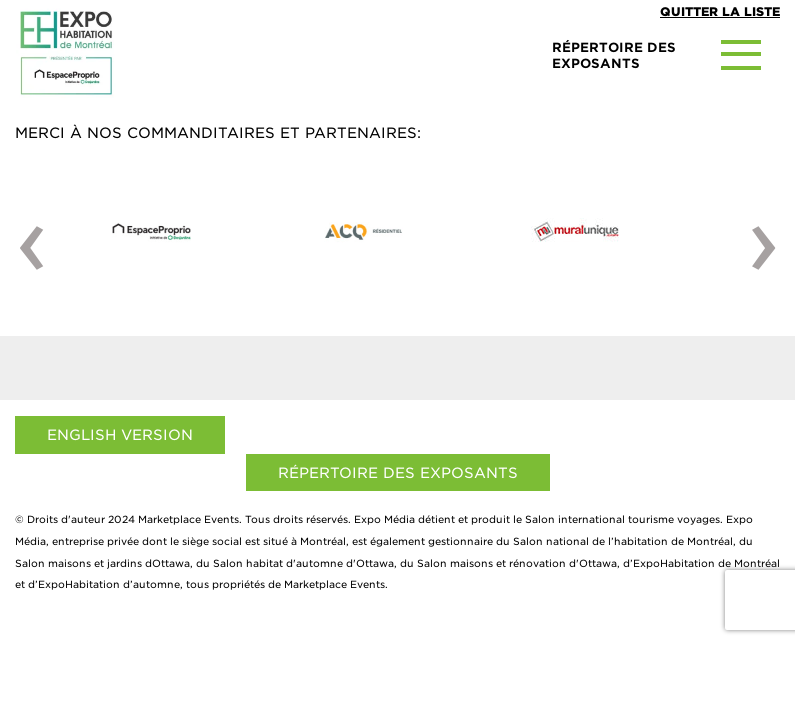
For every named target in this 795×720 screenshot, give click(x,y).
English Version (120, 434)
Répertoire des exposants (398, 472)
